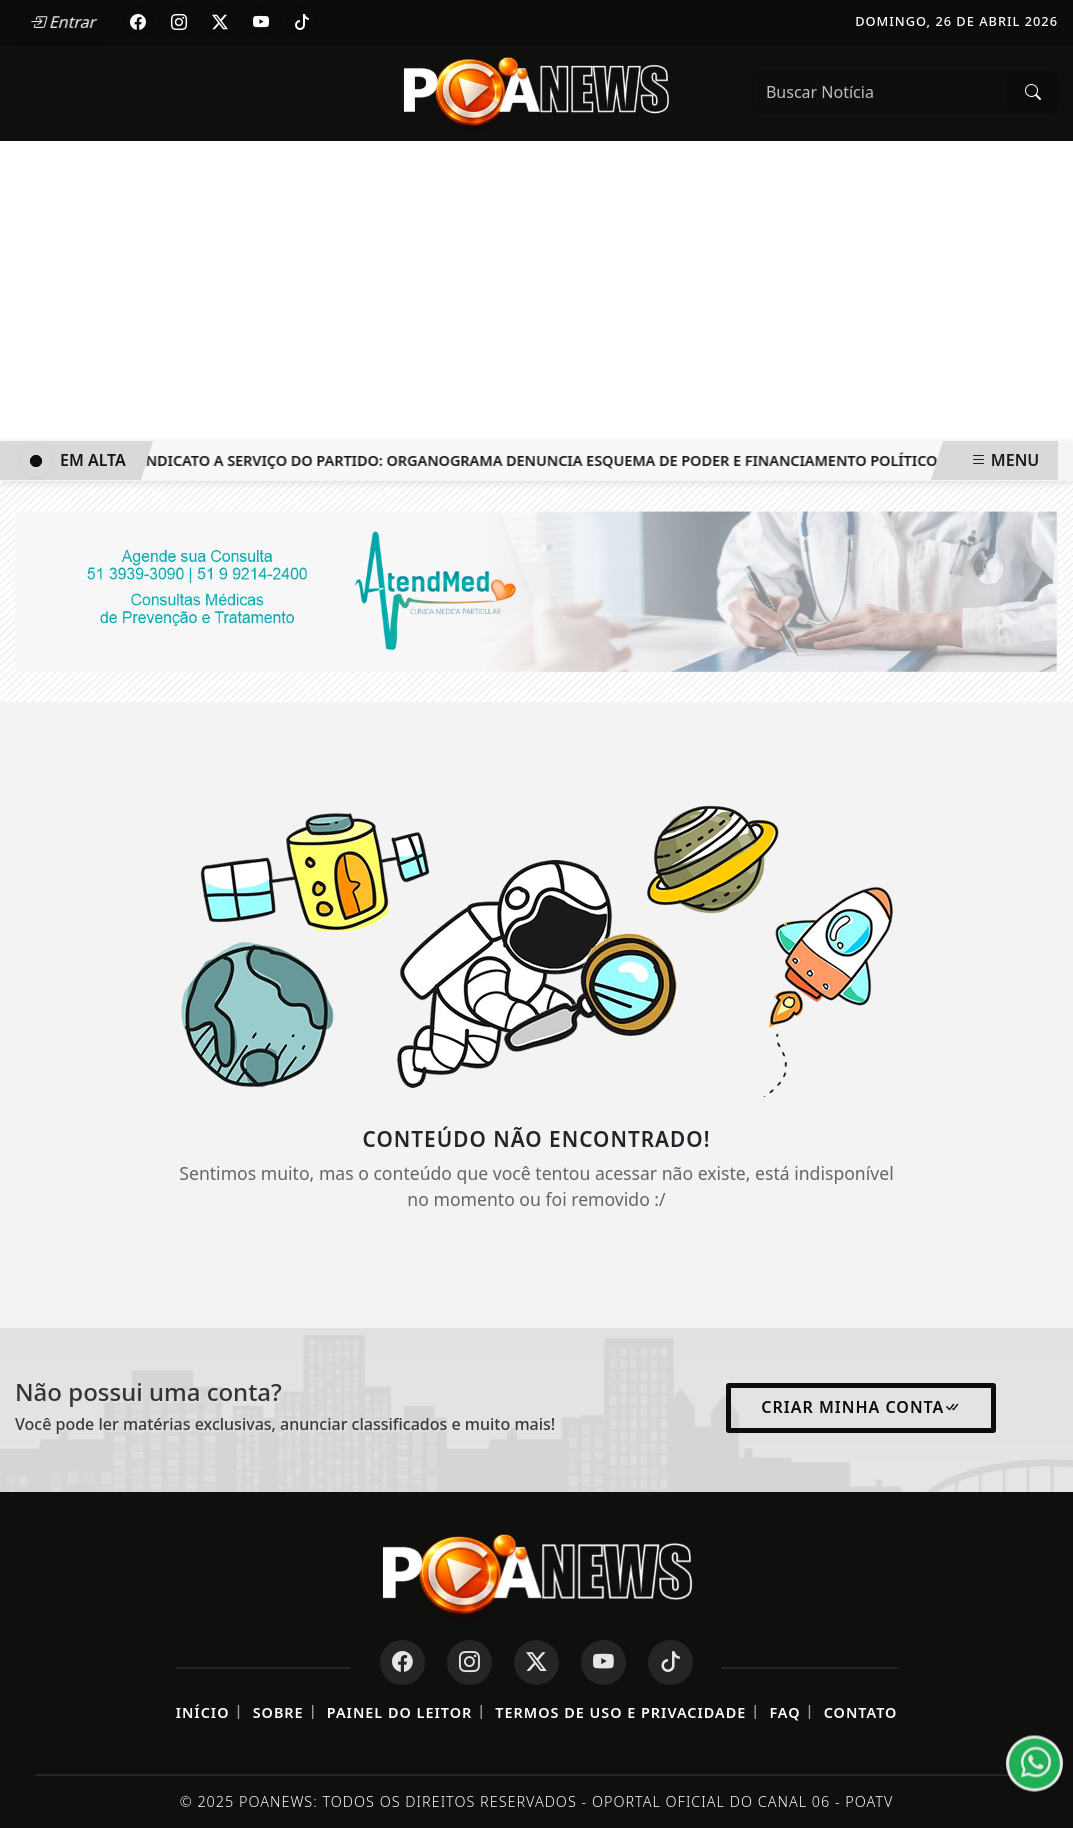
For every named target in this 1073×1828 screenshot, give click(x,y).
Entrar (63, 22)
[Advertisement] (536, 291)
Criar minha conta (861, 1407)
